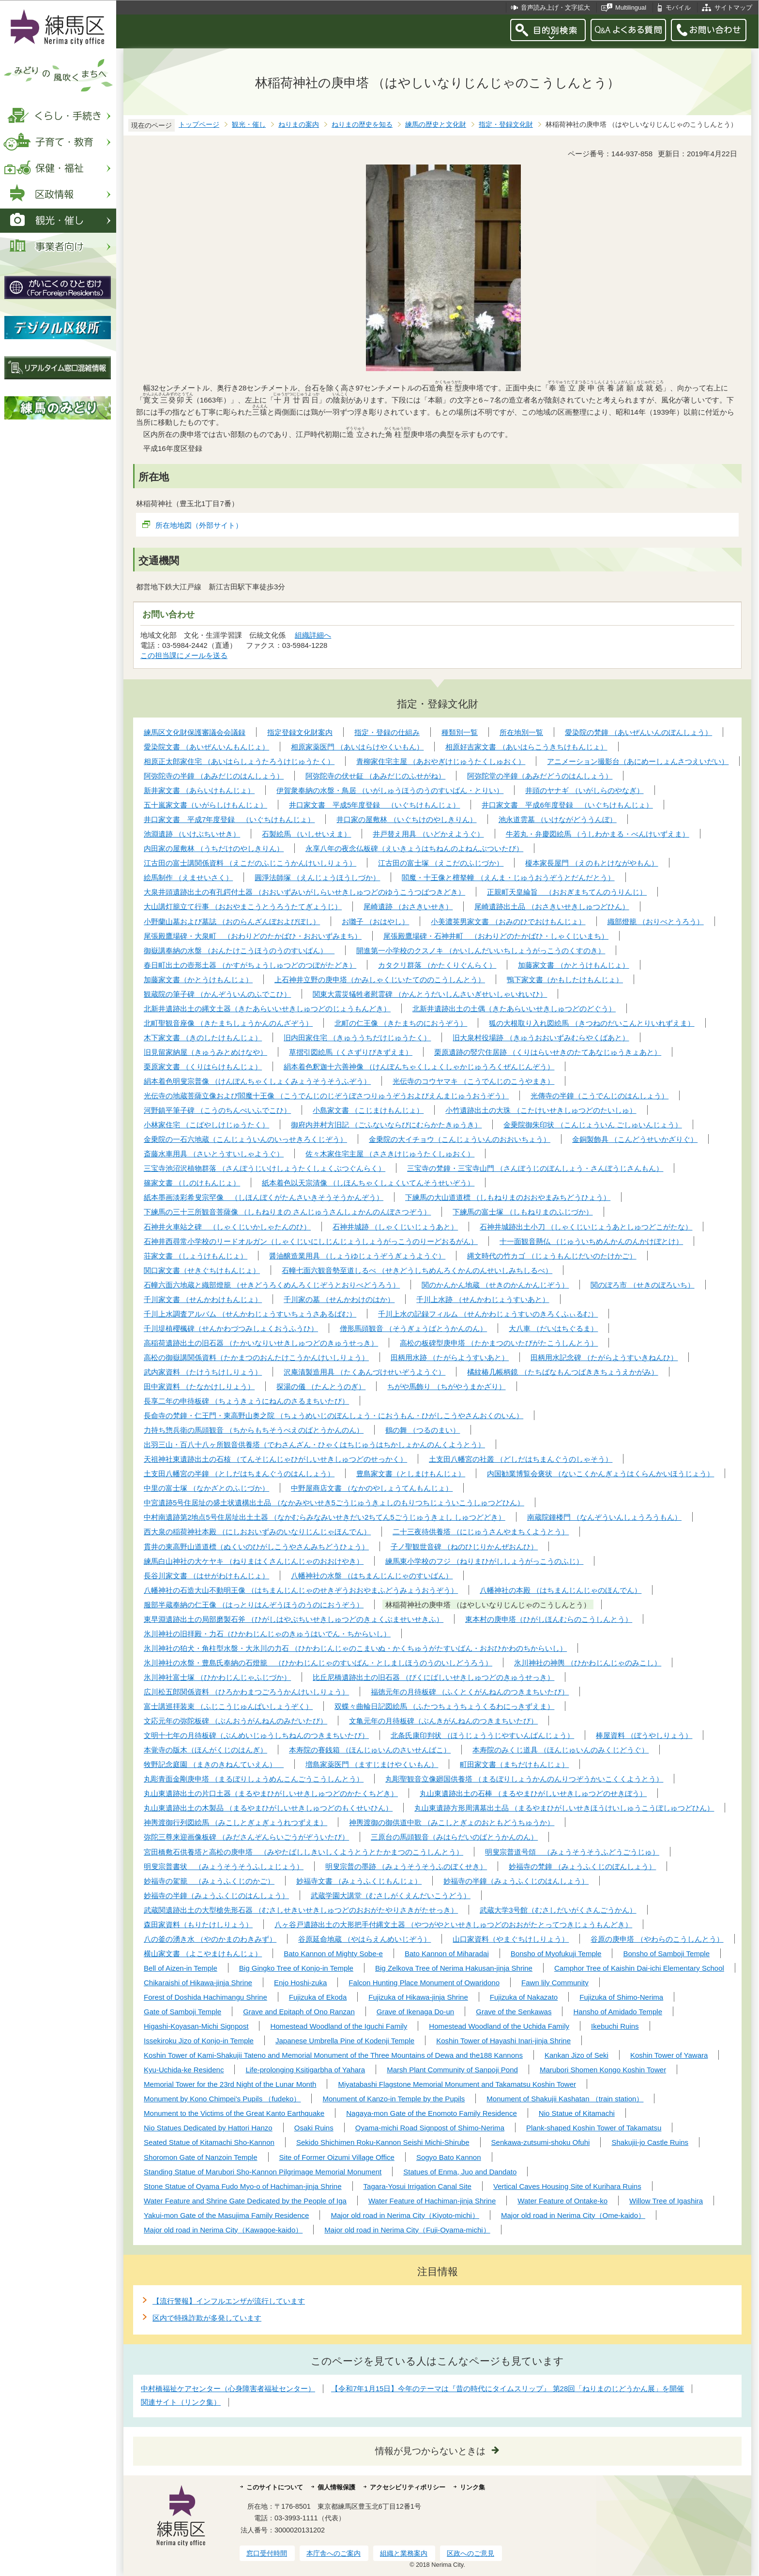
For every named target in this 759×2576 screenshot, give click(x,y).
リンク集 (472, 2487)
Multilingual (630, 7)
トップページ (199, 124)
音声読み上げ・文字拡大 (555, 7)
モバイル (678, 7)
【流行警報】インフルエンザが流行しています (228, 2301)
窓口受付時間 (266, 2553)
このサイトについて (274, 2487)
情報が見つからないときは (430, 2451)
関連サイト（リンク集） (181, 2402)
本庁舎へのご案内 (333, 2553)
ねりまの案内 (298, 124)
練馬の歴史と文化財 (435, 124)
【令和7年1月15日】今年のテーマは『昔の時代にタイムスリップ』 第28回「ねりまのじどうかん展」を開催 (507, 2388)
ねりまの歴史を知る (362, 124)
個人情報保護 (336, 2487)
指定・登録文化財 (506, 124)
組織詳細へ (313, 635)
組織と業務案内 (403, 2553)
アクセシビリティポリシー (407, 2487)
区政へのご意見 (470, 2553)
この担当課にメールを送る (184, 655)
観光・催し (249, 124)
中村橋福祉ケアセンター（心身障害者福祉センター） (228, 2388)
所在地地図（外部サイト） (199, 525)
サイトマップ (733, 7)
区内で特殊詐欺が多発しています (206, 2318)
